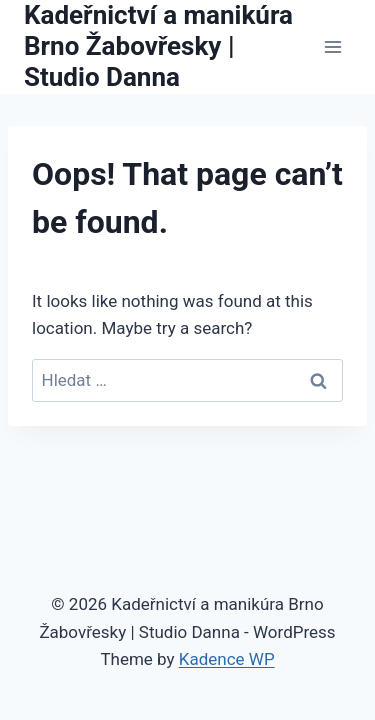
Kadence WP (227, 659)
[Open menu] (332, 46)
